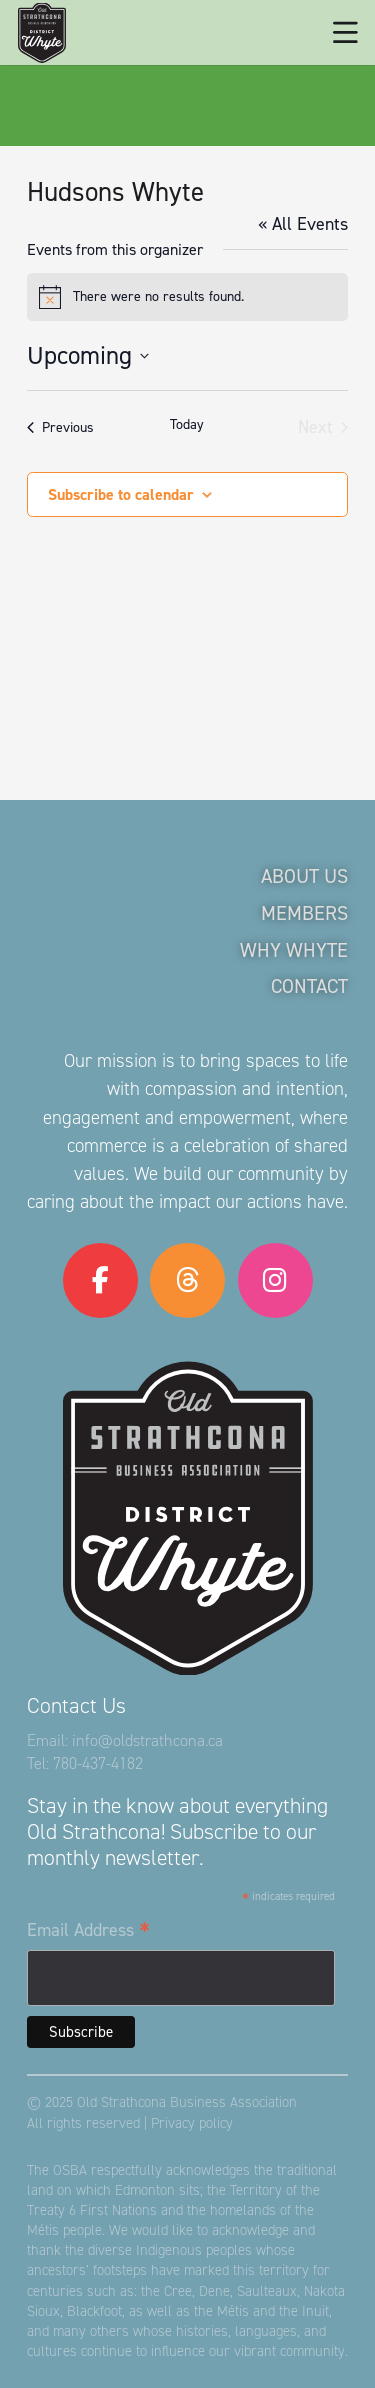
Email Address (88, 1931)
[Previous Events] (60, 427)
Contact (309, 986)
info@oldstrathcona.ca (147, 1740)
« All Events (303, 224)
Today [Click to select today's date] (187, 424)
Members (304, 913)
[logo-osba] (42, 33)
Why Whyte (294, 950)
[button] (345, 33)
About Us (304, 876)
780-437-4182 (98, 1763)
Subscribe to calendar (121, 494)
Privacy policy (192, 2123)
